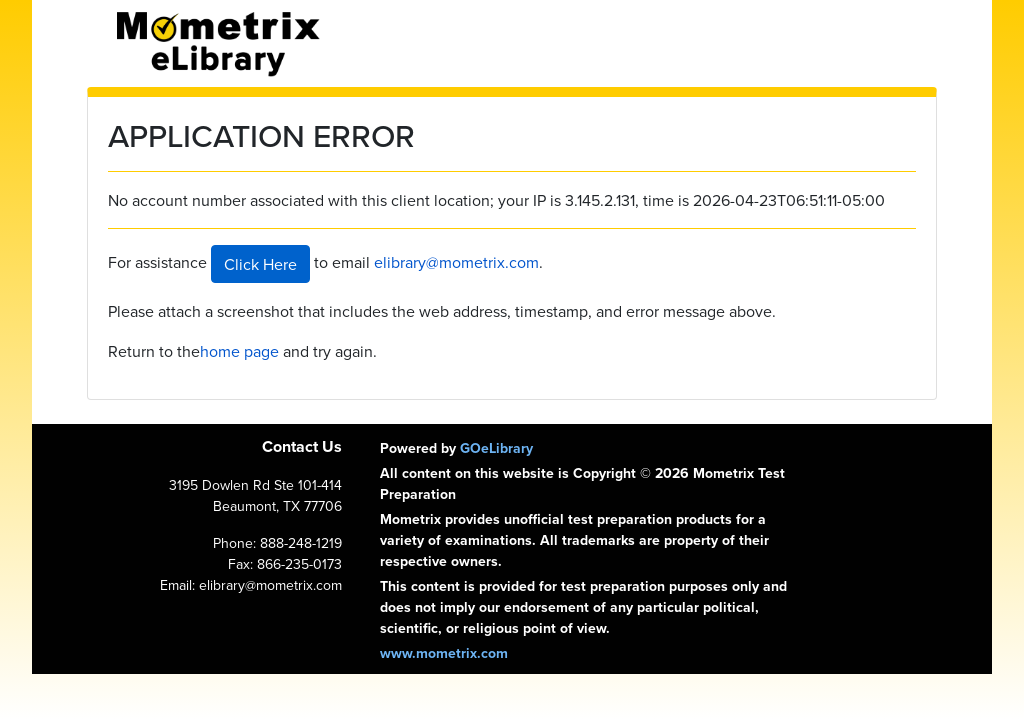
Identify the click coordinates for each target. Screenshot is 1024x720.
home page (239, 351)
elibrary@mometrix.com (456, 262)
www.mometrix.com (444, 653)
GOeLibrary (496, 448)
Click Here (260, 264)
